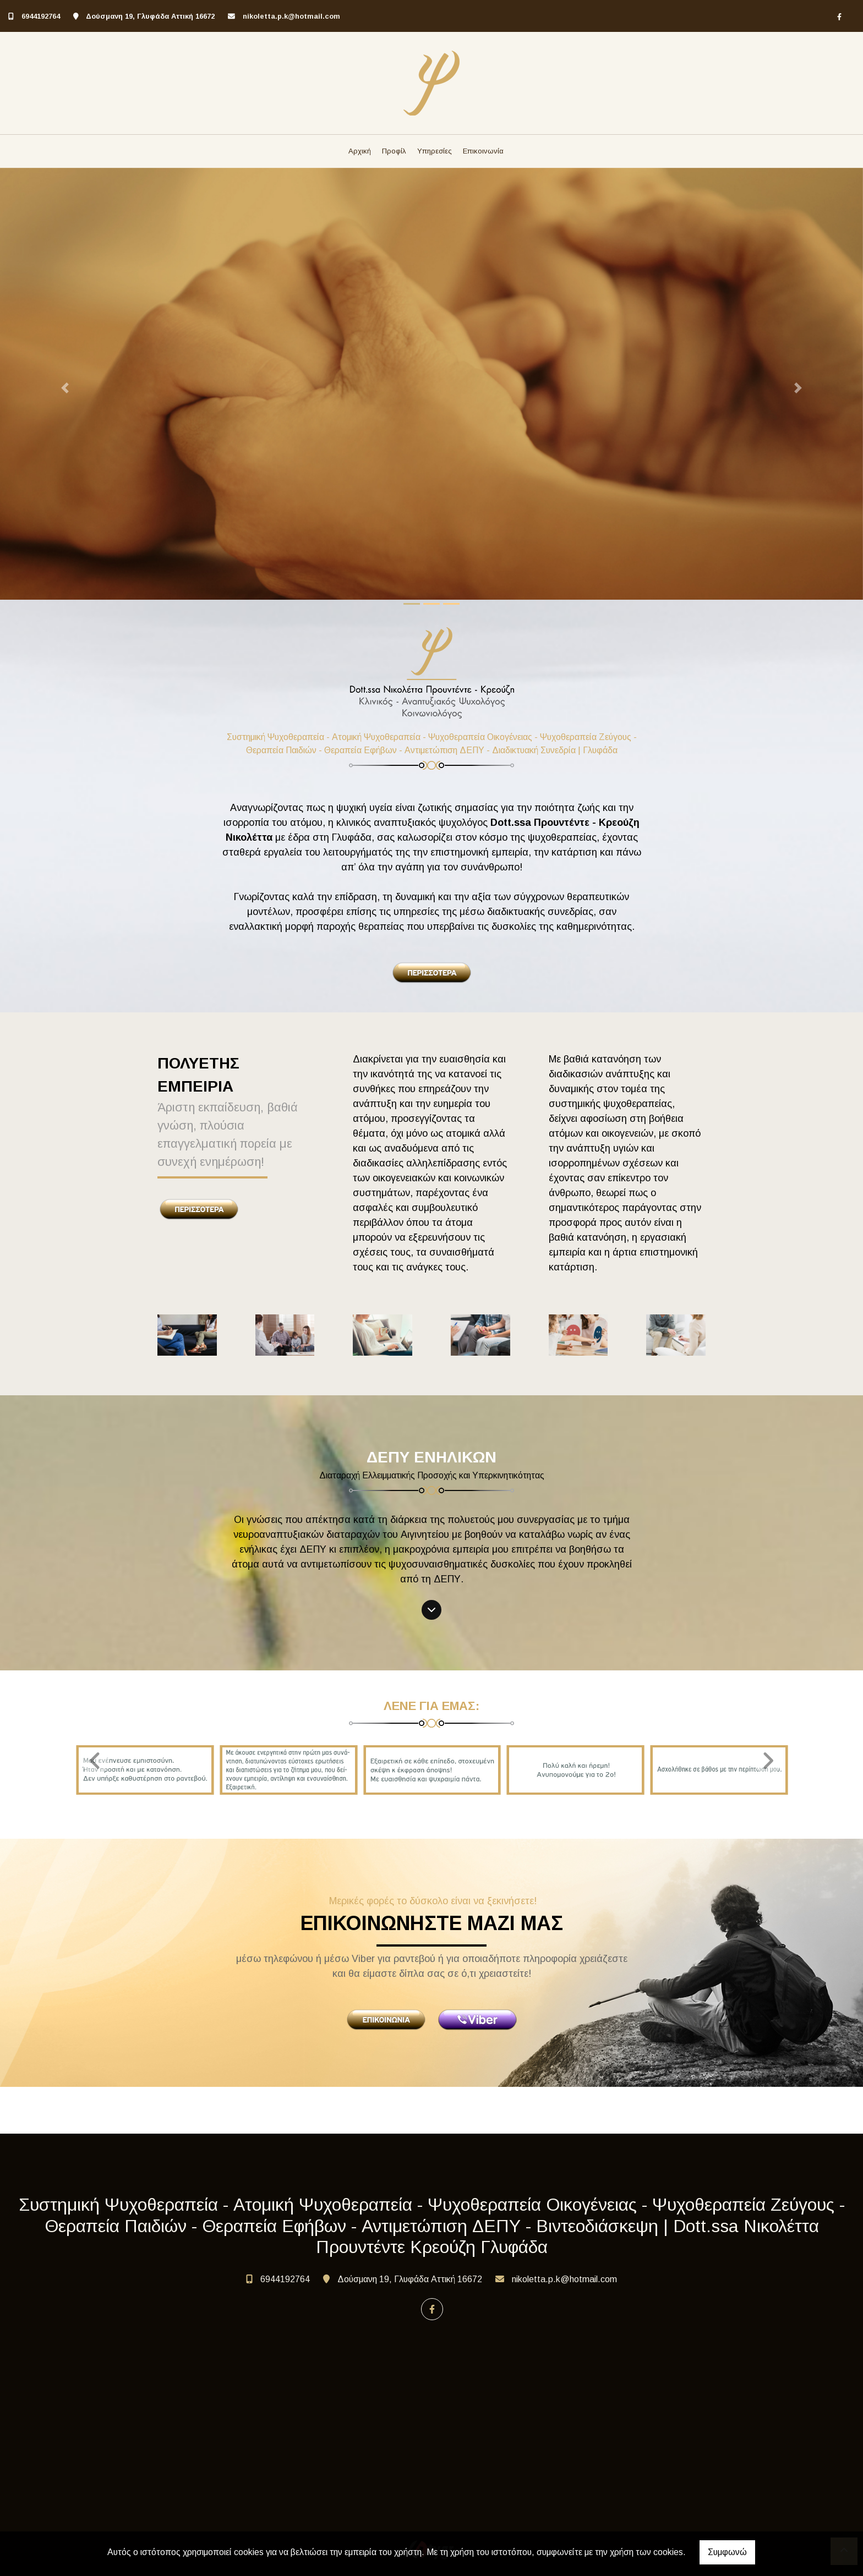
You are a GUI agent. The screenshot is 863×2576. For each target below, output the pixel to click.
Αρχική (359, 151)
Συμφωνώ (727, 2552)
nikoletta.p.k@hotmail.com (291, 16)
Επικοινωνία (483, 151)
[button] (64, 388)
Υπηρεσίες (434, 151)
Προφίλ (394, 151)
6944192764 (40, 16)
